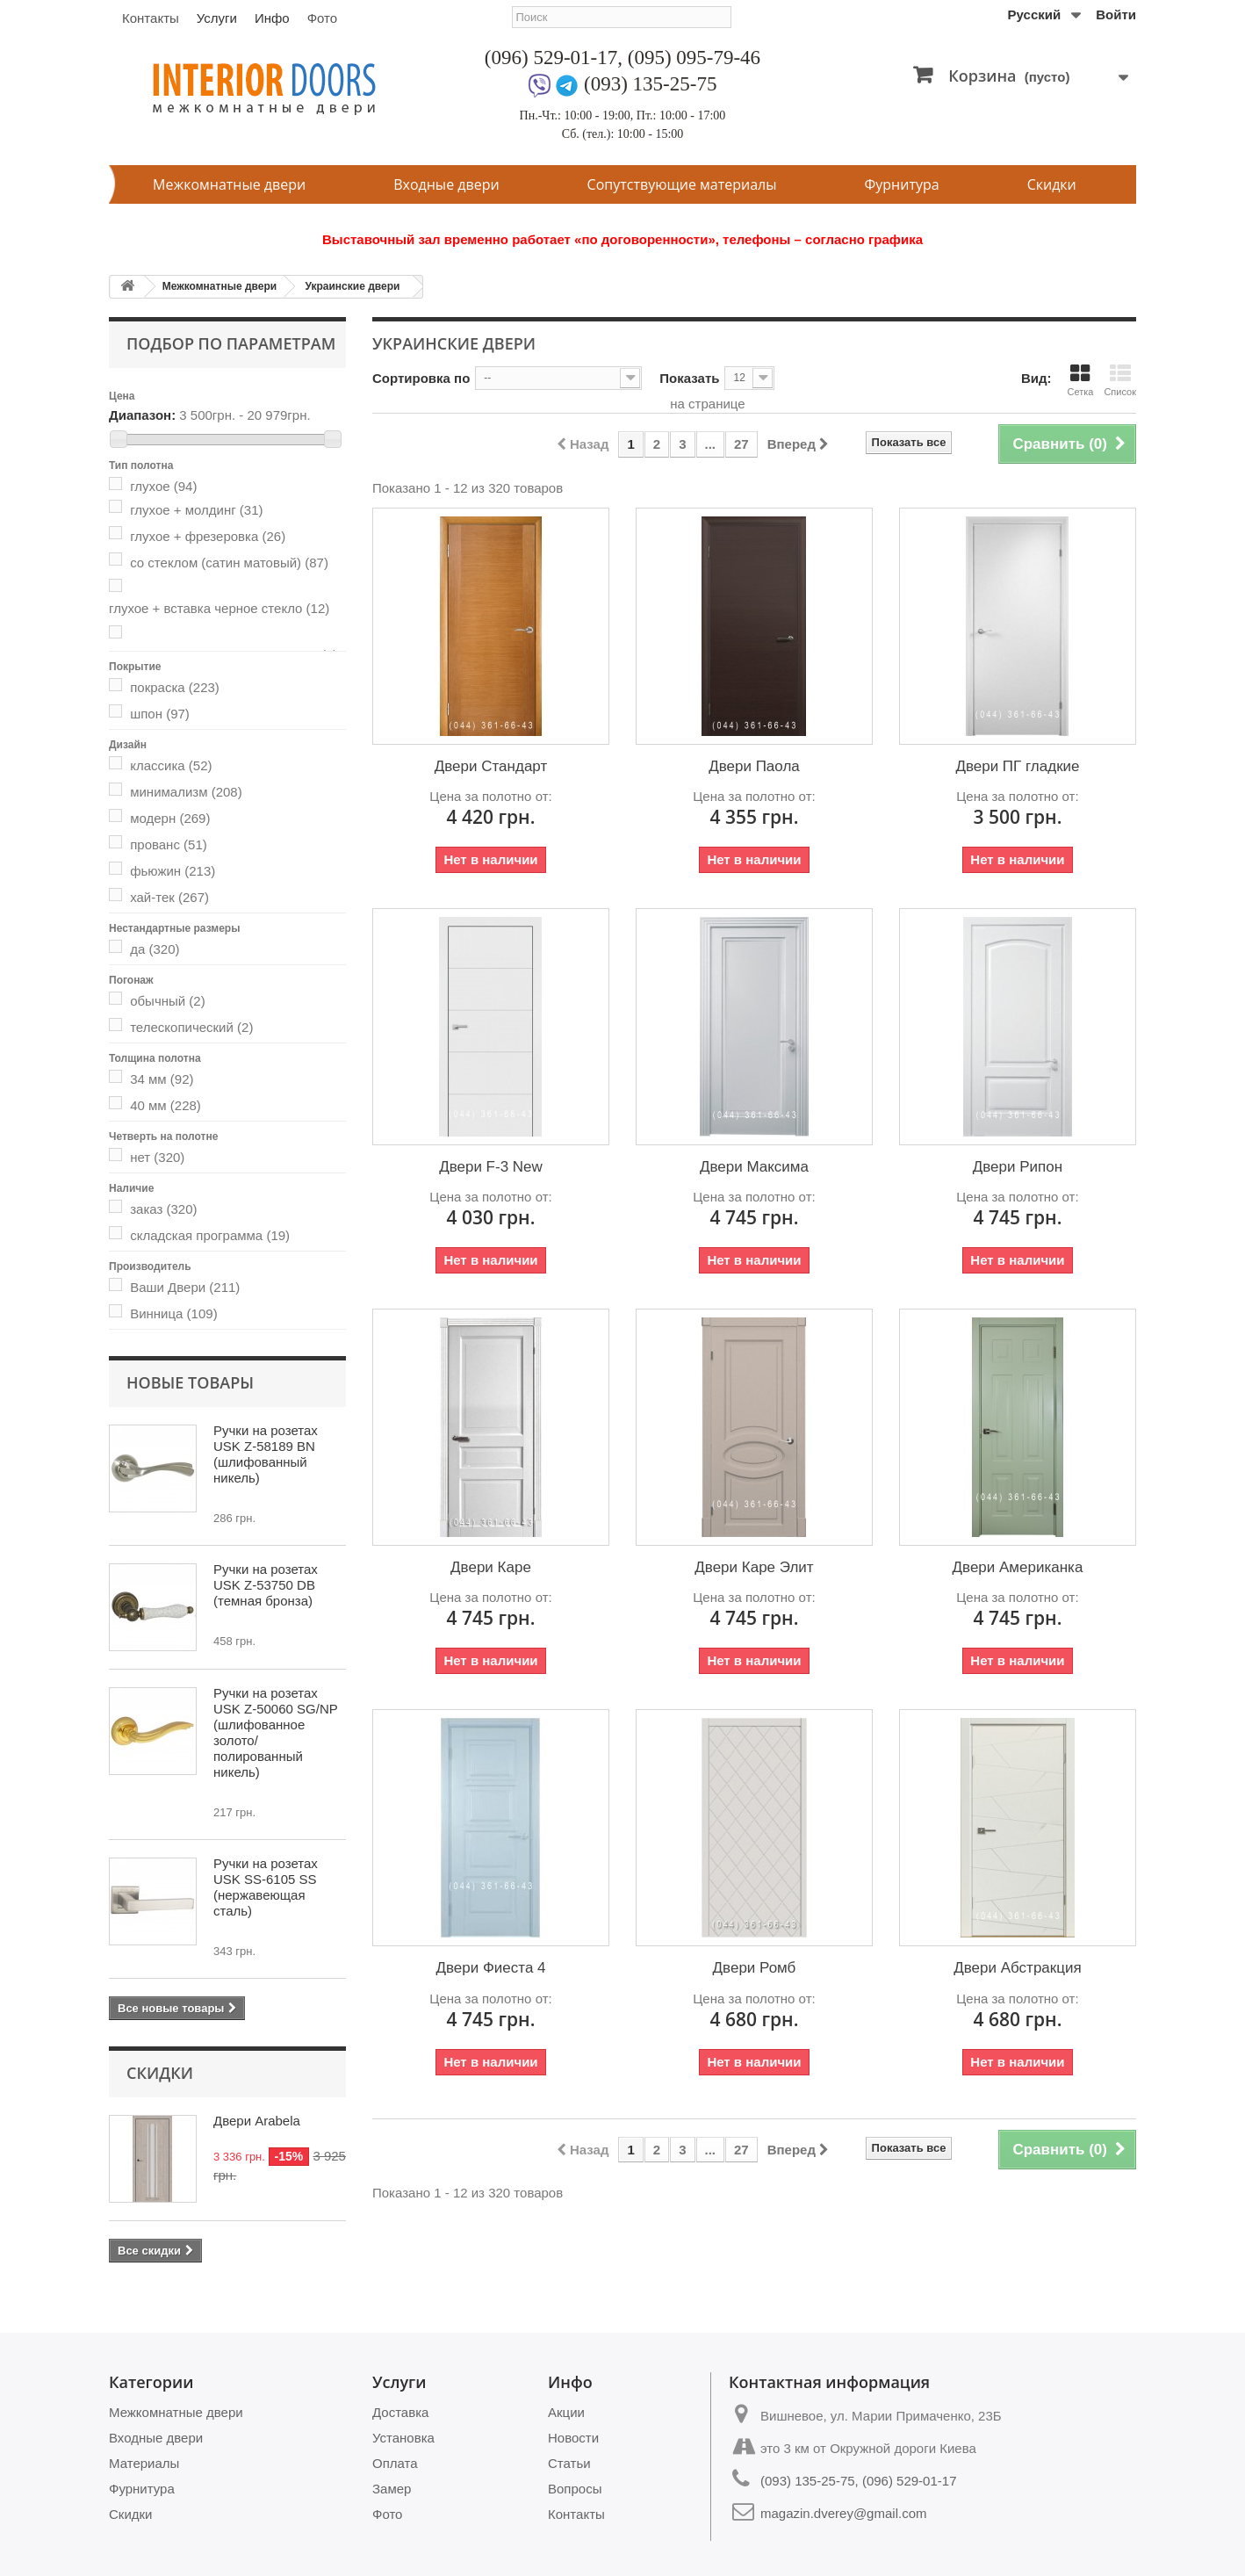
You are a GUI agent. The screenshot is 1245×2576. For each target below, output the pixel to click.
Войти (1116, 14)
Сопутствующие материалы (682, 184)
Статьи (569, 2463)
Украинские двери (352, 286)
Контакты (150, 18)
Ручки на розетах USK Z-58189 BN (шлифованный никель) (265, 1454)
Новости (573, 2437)
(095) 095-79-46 (694, 58)
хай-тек (169, 897)
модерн (170, 818)
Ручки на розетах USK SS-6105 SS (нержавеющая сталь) (265, 1887)
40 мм (165, 1105)
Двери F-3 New (491, 1166)
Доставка (400, 2412)
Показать (689, 378)
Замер (391, 2488)
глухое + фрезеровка (207, 536)
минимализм (186, 791)
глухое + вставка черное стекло (219, 608)
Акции (566, 2412)
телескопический (191, 1027)
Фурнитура (902, 184)
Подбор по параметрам (230, 343)
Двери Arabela (256, 2120)
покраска (174, 687)
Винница (173, 1313)
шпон (160, 713)
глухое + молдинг (196, 509)
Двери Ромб (754, 1967)
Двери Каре (490, 1567)
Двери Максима (754, 1166)
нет (157, 1157)
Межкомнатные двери (229, 184)
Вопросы (574, 2488)
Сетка (1080, 380)
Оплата (395, 2463)
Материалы (144, 2463)
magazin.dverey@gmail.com (843, 2513)
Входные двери (446, 184)
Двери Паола (754, 766)
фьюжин (172, 870)
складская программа (210, 1235)
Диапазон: (142, 415)
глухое (163, 486)
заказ (163, 1208)
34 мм (161, 1079)
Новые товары (190, 1382)
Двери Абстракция (1017, 1967)
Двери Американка (1018, 1567)
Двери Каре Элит (753, 1567)
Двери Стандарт (491, 766)
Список (1120, 380)
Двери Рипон (1017, 1166)
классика (171, 765)
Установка (403, 2437)
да (154, 949)
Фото (322, 18)
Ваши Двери (185, 1287)
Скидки (1051, 184)
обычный (167, 1000)
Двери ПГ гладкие (1017, 766)
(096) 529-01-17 (551, 58)
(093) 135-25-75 (650, 84)
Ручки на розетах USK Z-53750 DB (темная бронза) (265, 1585)
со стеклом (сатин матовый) (229, 562)
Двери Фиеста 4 (490, 1967)
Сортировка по (421, 378)
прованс (168, 844)
